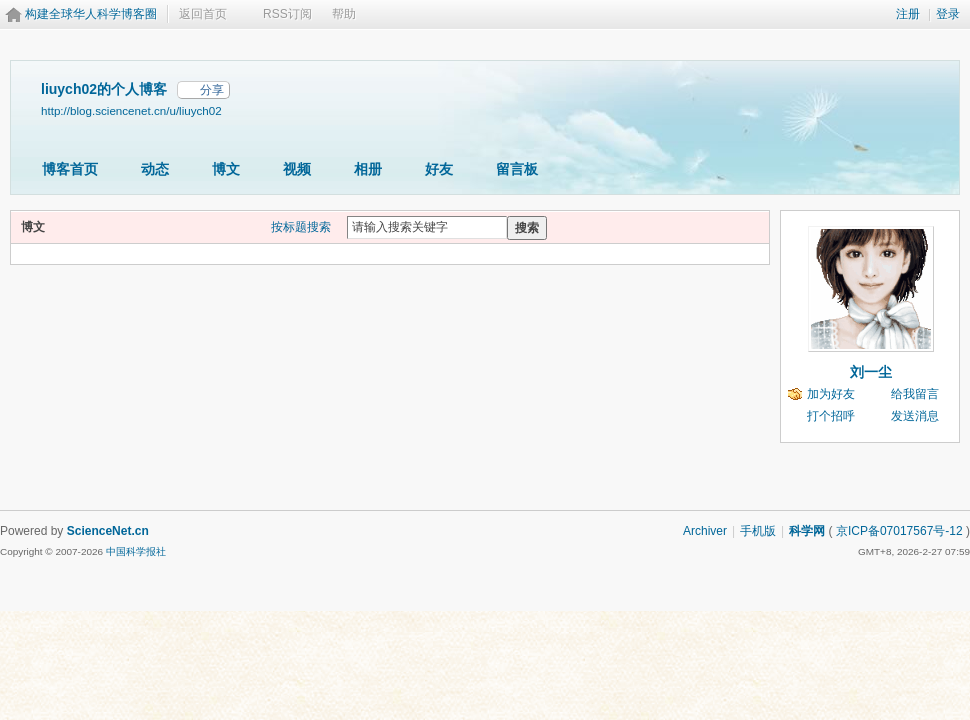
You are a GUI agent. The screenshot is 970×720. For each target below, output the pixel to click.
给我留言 (915, 394)
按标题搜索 (301, 227)
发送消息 (915, 416)
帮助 (344, 14)
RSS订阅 (287, 14)
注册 (908, 14)
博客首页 (70, 169)
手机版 (758, 531)
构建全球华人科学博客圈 (91, 14)
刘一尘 (871, 372)
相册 (368, 169)
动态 (155, 169)
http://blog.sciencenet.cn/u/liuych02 (131, 110)
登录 (948, 14)
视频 (297, 169)
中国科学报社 (136, 551)
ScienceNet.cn (108, 531)
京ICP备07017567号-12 (899, 531)
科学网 (807, 531)
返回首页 (203, 14)
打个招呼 (831, 416)
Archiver (705, 531)
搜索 (527, 228)
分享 (212, 90)
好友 (439, 169)
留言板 (517, 169)
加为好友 (831, 394)
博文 (226, 169)
